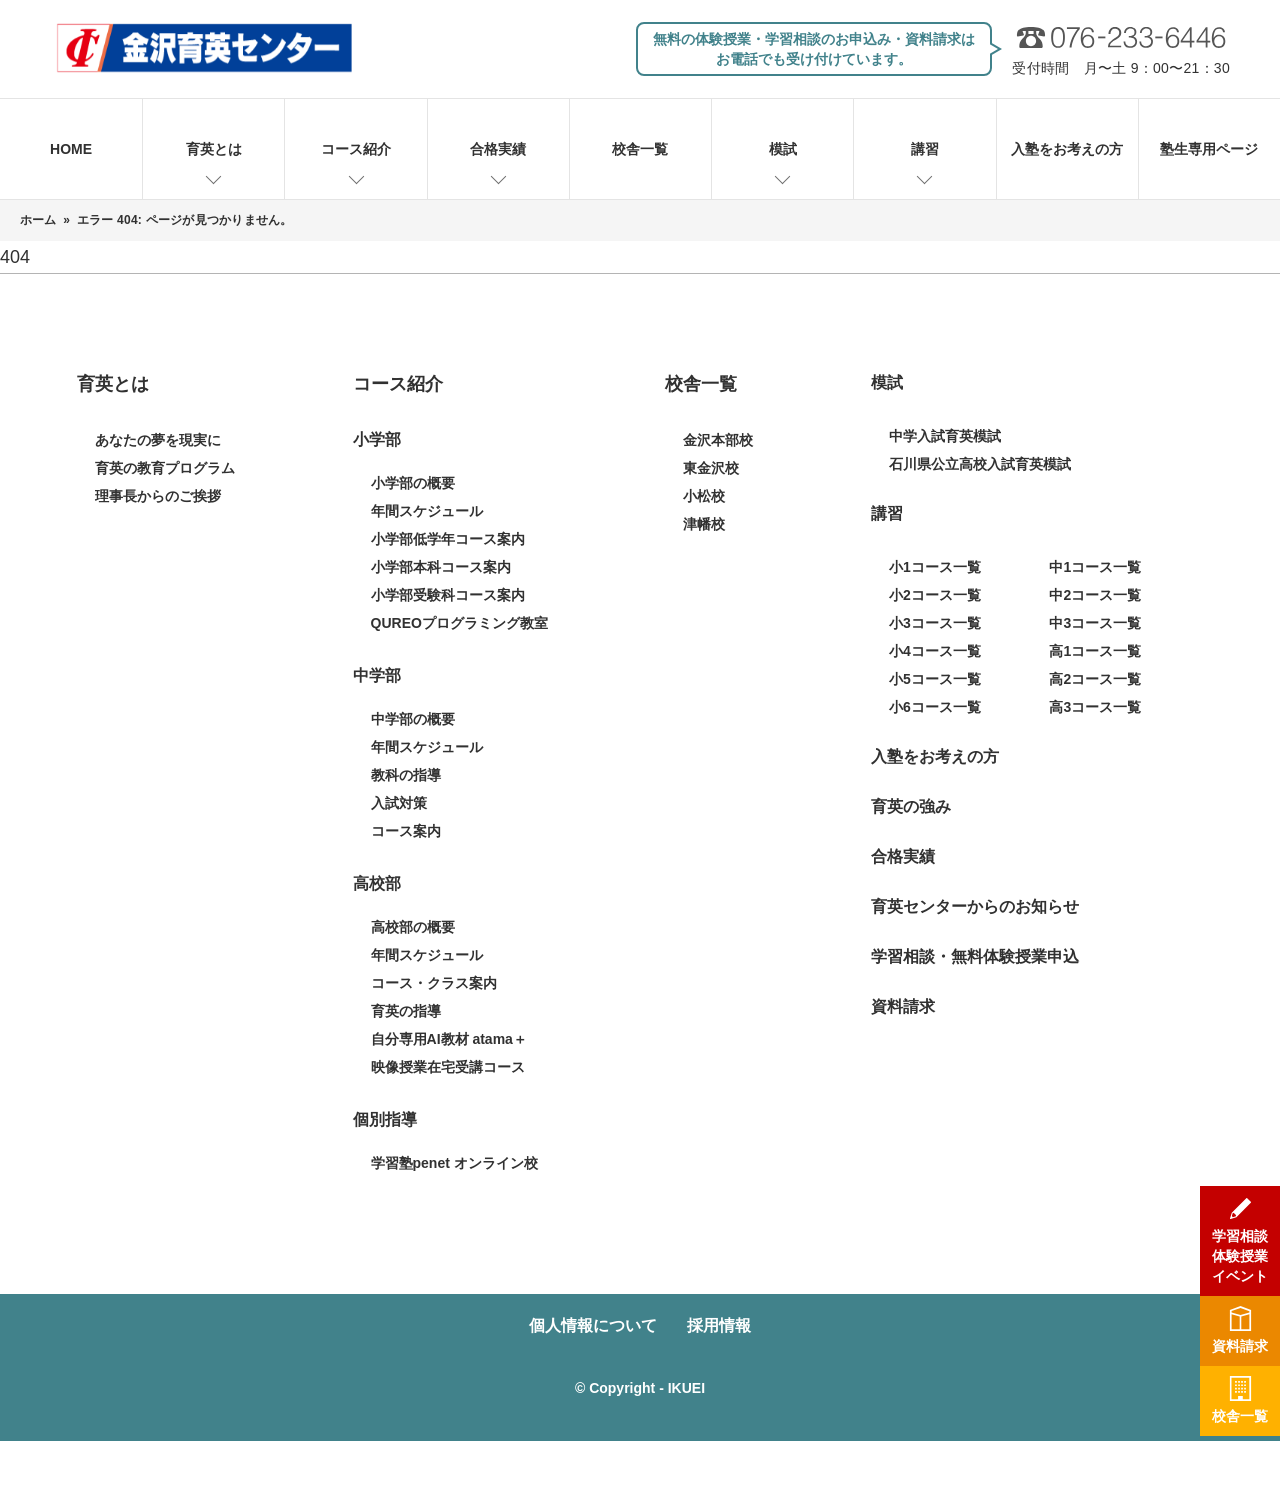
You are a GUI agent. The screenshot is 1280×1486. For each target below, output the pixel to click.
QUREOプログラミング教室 (459, 623)
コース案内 (406, 831)
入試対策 (399, 803)
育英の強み (911, 806)
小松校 (704, 496)
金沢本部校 (718, 440)
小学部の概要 (413, 483)
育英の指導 (406, 1011)
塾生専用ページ (1209, 149)
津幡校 (704, 524)
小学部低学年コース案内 (448, 539)
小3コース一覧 (935, 623)
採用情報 (719, 1325)
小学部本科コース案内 (441, 567)
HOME (71, 149)
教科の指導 (406, 775)
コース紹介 (356, 149)
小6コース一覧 (935, 707)
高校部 (377, 883)
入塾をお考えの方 (1067, 149)
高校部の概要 (413, 927)
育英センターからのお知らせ (975, 906)
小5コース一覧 (935, 679)
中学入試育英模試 (945, 436)
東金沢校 (711, 468)
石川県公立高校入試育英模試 (980, 464)
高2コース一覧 (1095, 679)
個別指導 (385, 1119)
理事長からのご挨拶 (158, 496)
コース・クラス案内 (434, 983)
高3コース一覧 (1095, 707)
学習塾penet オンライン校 (454, 1163)
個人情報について (593, 1325)
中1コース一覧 (1095, 567)
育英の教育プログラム (165, 468)
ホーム (38, 220)
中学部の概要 (413, 719)
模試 (783, 149)
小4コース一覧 (935, 651)
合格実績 (498, 149)
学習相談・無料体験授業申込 (975, 956)
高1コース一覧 (1095, 651)
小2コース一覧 (935, 595)
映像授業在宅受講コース (448, 1067)
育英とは (214, 149)
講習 (925, 149)
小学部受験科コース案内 (448, 595)
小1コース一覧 (935, 567)
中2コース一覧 (1095, 595)
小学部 (377, 439)
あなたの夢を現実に (158, 440)
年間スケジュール (427, 511)
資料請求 (903, 1006)
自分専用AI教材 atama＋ (449, 1039)
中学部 (377, 675)
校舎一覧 (640, 149)
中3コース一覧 (1095, 623)
